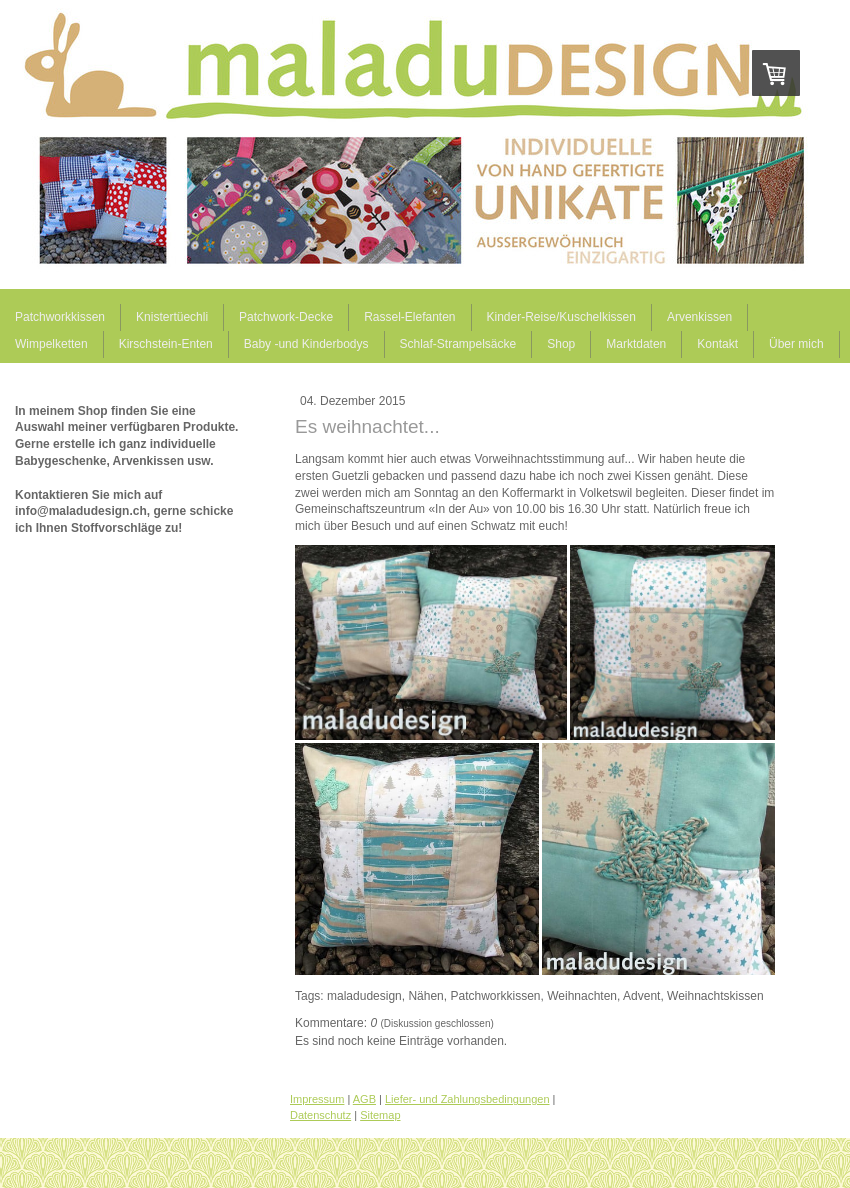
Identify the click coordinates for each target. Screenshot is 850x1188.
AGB (364, 1099)
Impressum (317, 1099)
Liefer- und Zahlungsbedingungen (467, 1099)
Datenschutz (320, 1115)
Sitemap (380, 1115)
